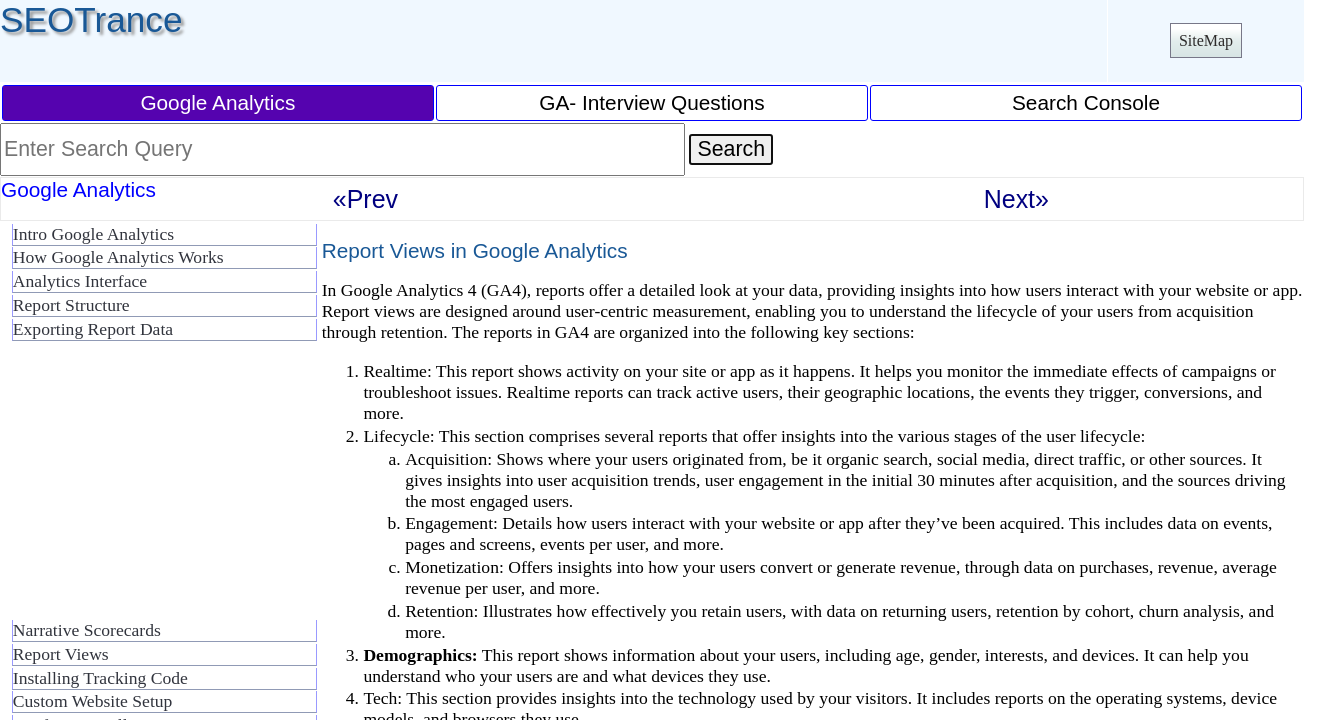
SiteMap (1206, 40)
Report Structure (71, 305)
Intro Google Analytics (93, 234)
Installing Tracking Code (100, 678)
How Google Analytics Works (118, 257)
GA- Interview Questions (651, 102)
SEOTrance (91, 19)
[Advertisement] (160, 488)
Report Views (61, 654)
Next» (1016, 199)
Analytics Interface (80, 281)
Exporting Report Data (93, 329)
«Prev (365, 199)
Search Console (1086, 102)
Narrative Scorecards (87, 630)
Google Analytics (217, 102)
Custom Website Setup (93, 701)
